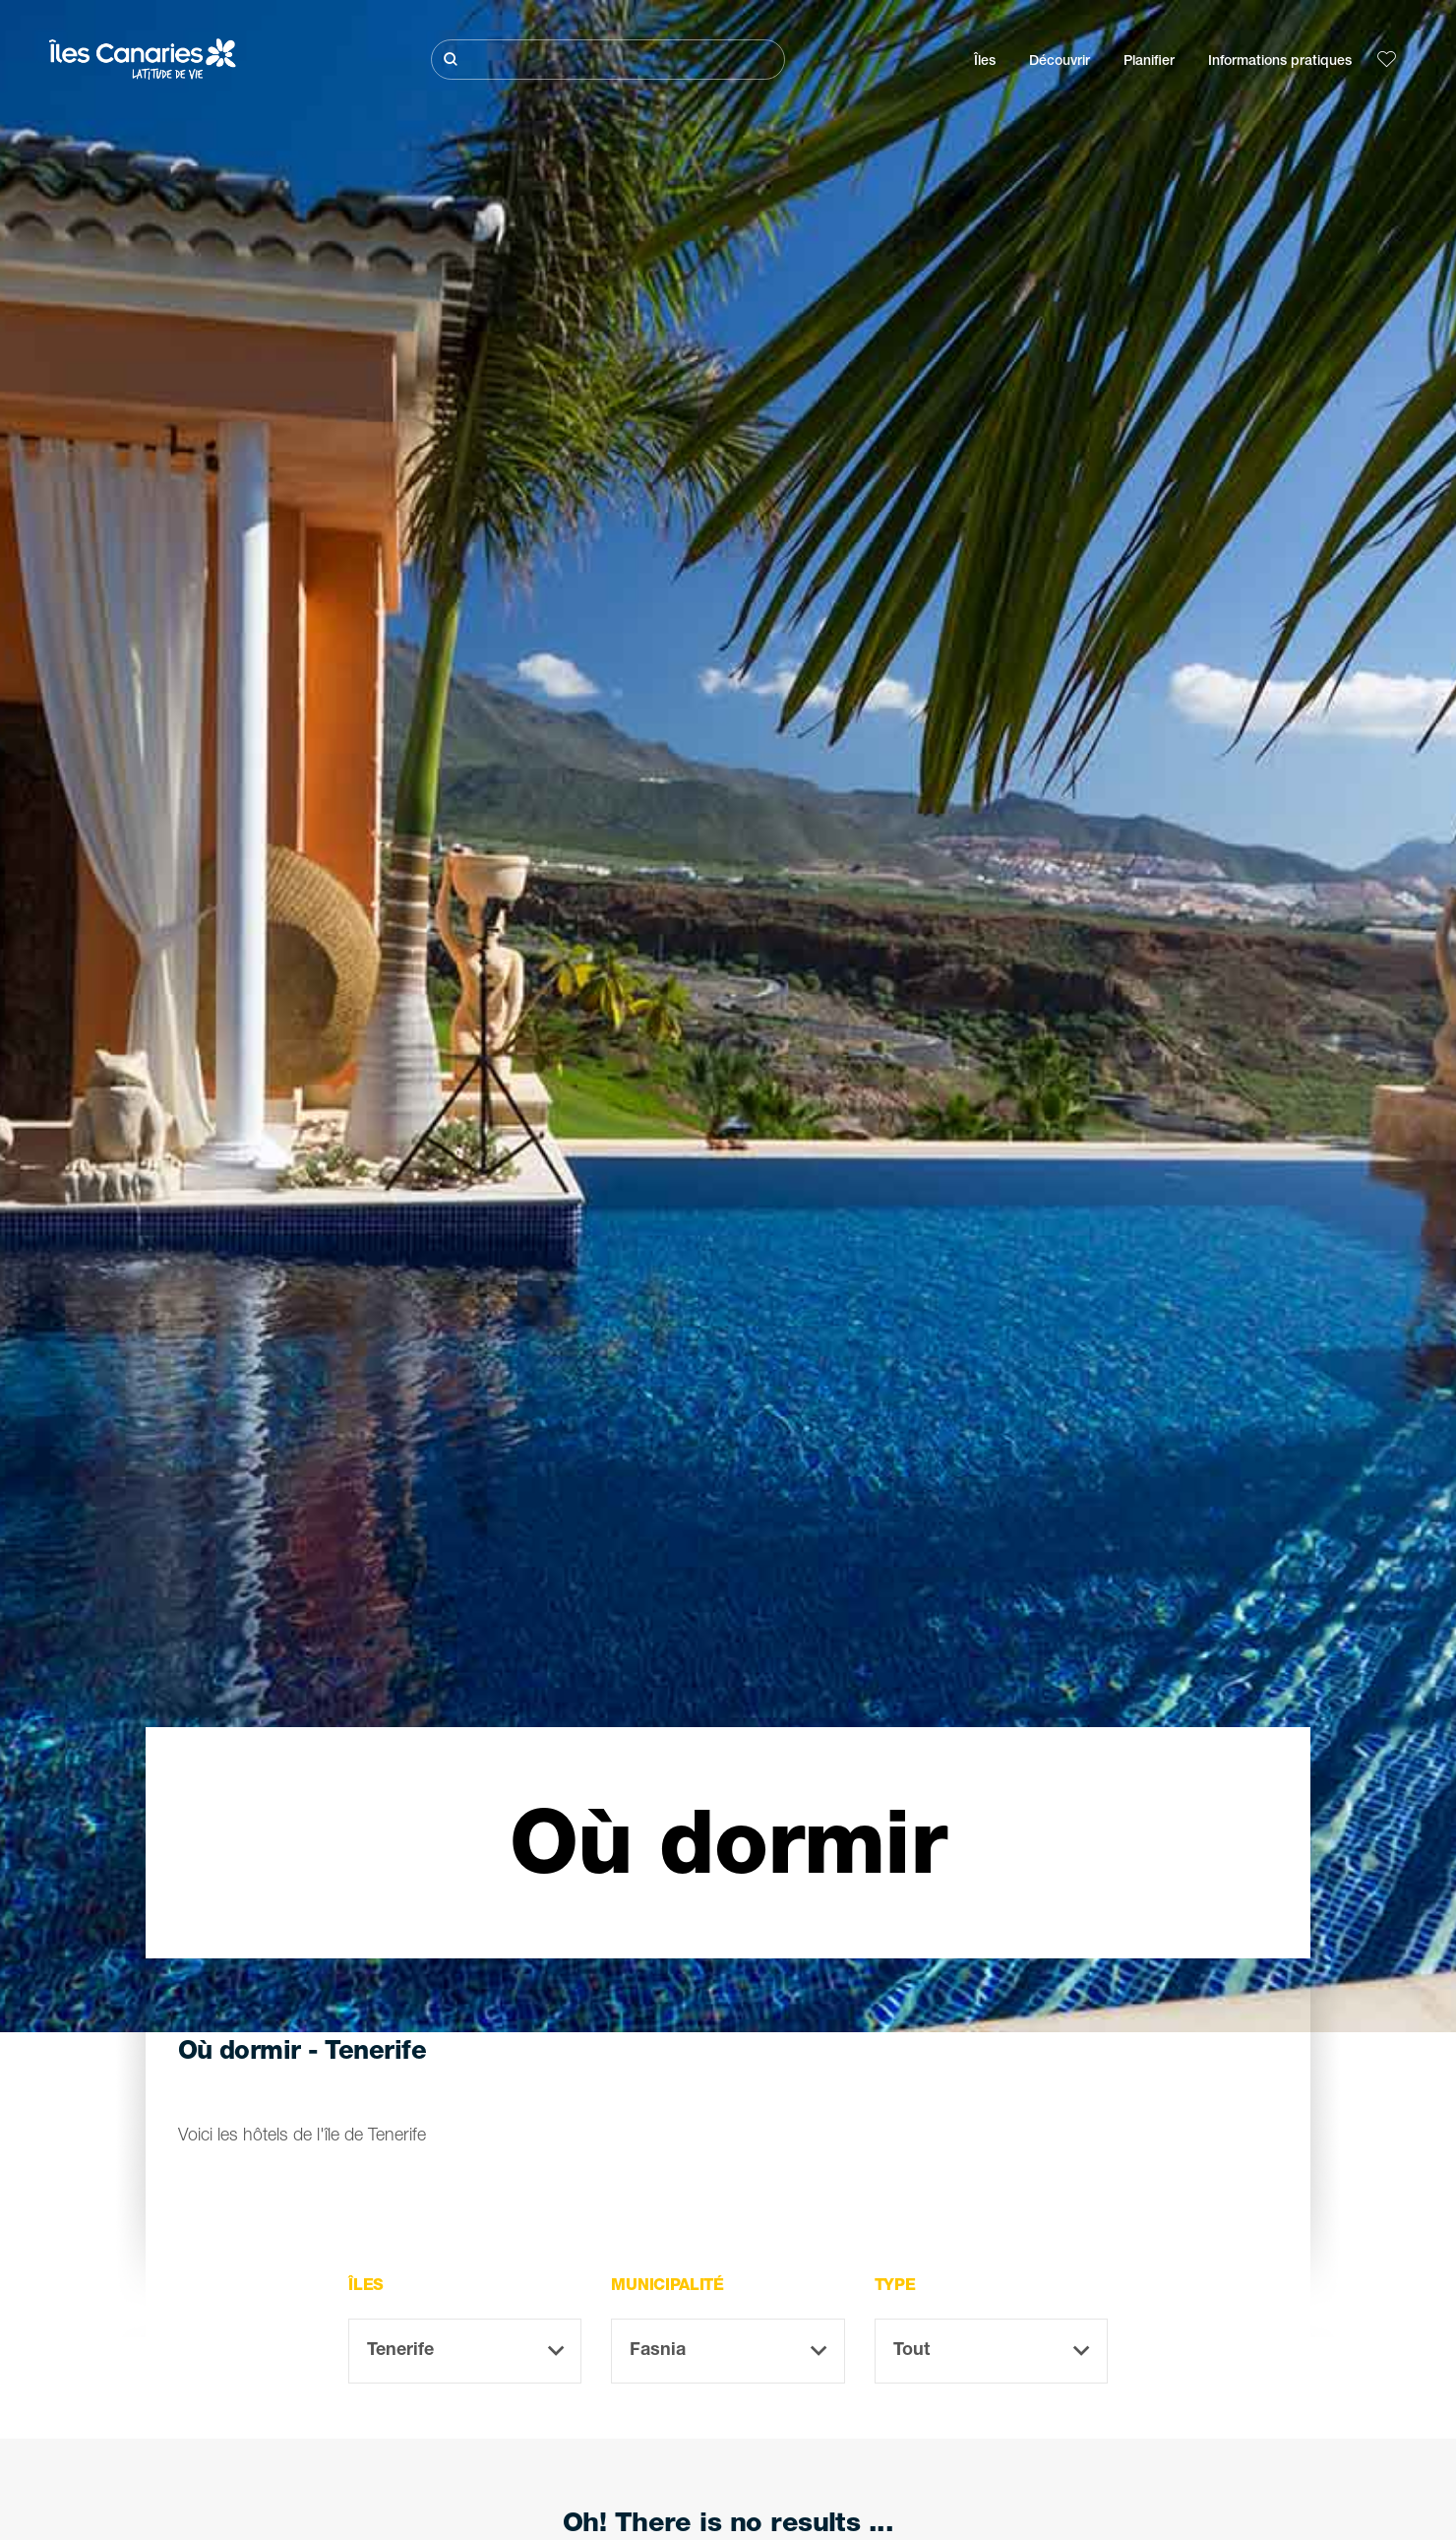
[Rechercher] (608, 59)
